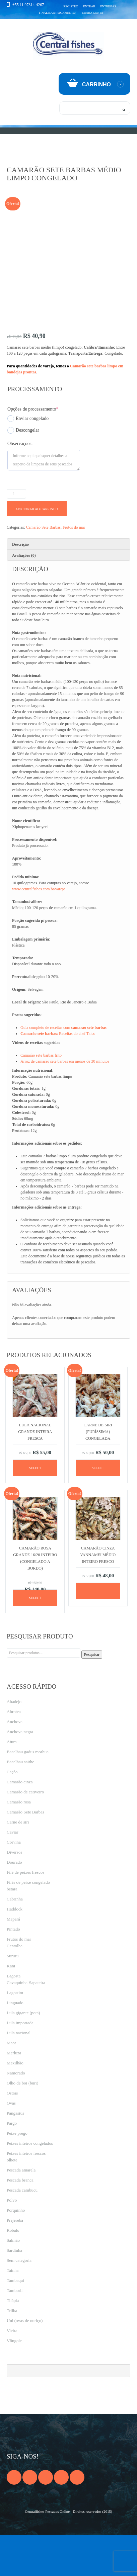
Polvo (12, 2241)
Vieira (12, 2371)
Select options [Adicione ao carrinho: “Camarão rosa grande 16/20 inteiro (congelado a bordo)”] (35, 1642)
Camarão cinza (20, 1823)
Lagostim (15, 2033)
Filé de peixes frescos (25, 1913)
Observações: (19, 484)
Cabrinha (15, 1940)
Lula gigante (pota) (23, 2053)
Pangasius (15, 2154)
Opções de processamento (32, 450)
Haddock (14, 1950)
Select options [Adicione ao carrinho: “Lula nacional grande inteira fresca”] (35, 1512)
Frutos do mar (74, 568)
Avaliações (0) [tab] (24, 596)
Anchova (14, 1762)
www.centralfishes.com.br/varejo (38, 930)
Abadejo (14, 1742)
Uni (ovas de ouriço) (25, 2361)
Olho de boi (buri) (22, 2124)
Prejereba (15, 2261)
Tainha (12, 2311)
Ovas (11, 2144)
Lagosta (13, 2017)
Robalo (13, 2271)
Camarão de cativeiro (25, 1833)
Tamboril (14, 2331)
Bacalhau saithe (20, 1802)
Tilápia (13, 2341)
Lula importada (20, 2063)
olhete (12, 2201)
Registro (70, 6)
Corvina (14, 1883)
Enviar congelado (28, 459)
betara (12, 1930)
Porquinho (16, 2251)
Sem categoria (19, 2301)
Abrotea (14, 1752)
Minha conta (92, 12)
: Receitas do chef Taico (57, 1074)
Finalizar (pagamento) (57, 12)
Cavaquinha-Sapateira (26, 2023)
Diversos (14, 1893)
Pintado (13, 1970)
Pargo (12, 2164)
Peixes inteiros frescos (26, 2194)
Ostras (12, 2134)
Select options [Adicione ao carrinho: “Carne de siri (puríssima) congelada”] (98, 1512)
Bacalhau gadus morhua (28, 1792)
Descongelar (23, 471)
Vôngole (14, 2381)
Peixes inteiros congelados (30, 2184)
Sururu (12, 1997)
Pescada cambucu (22, 2231)
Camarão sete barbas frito (41, 1096)
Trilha (12, 2351)
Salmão (13, 2281)
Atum (12, 1782)
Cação (12, 1812)
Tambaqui (15, 2321)
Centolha (14, 1986)
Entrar (89, 6)
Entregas (108, 6)
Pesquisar (91, 1695)
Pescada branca (20, 2221)
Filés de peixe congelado (28, 1923)
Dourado (14, 1903)
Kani (11, 2007)
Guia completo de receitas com (63, 1068)
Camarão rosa (19, 1843)
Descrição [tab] (20, 585)
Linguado (15, 2043)
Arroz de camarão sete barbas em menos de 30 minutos (64, 1102)
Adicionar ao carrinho (36, 550)
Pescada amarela (21, 2211)
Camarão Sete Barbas (43, 568)
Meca (11, 2083)
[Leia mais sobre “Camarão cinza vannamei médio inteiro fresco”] (98, 1632)
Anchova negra (20, 1772)
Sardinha (14, 2291)
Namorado (16, 2114)
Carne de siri (18, 1863)
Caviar (12, 1873)
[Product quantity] (16, 535)
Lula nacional (18, 2073)
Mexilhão (15, 2104)
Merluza (14, 2094)
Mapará (13, 1960)
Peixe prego (17, 2174)
